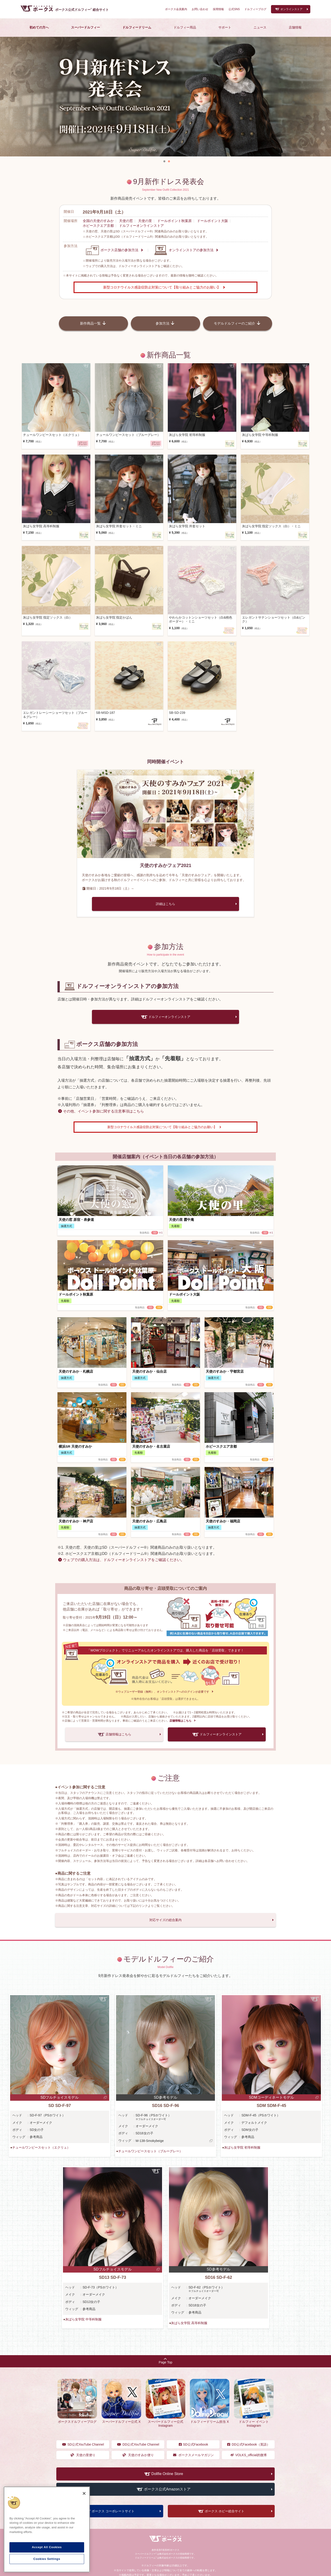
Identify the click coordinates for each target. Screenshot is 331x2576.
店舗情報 (295, 27)
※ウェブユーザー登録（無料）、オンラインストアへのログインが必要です (162, 1691)
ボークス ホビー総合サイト (224, 2511)
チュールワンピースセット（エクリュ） (42, 2147)
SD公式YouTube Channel (83, 2444)
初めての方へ (39, 27)
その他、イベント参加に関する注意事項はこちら (101, 1111)
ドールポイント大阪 (212, 221)
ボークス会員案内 (176, 9)
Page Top (165, 2360)
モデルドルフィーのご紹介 (237, 323)
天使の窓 (126, 221)
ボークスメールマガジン (193, 2455)
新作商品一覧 (93, 323)
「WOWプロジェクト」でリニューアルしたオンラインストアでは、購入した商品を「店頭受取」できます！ (165, 1650)
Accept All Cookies (47, 2547)
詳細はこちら (165, 904)
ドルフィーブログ (255, 9)
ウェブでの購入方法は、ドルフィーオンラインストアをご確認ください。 (121, 1560)
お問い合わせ (200, 9)
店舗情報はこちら (114, 1734)
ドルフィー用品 (185, 27)
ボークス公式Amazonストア (167, 2489)
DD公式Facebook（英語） (248, 2444)
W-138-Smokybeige (150, 2141)
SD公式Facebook (193, 2444)
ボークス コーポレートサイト (113, 2511)
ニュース (260, 27)
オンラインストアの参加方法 (184, 250)
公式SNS (234, 9)
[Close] (84, 2493)
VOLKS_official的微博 (249, 2455)
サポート (224, 27)
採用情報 (218, 9)
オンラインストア (291, 9)
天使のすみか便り (138, 2455)
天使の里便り (83, 2455)
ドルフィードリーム (136, 27)
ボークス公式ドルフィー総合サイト (82, 10)
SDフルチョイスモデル (59, 2097)
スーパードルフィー (85, 27)
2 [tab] (169, 161)
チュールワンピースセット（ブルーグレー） (151, 2151)
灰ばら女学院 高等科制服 (189, 2323)
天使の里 (145, 221)
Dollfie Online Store (167, 2474)
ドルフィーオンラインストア (141, 226)
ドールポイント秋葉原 (174, 221)
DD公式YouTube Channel (138, 2444)
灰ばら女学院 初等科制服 (242, 2147)
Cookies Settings (46, 2559)
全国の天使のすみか (98, 221)
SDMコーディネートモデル (271, 2097)
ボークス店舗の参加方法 (112, 250)
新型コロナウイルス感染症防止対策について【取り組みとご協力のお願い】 (161, 287)
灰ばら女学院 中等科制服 (83, 2319)
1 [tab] (164, 161)
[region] (47, 2530)
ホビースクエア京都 (98, 226)
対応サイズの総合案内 (165, 1920)
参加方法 (165, 323)
